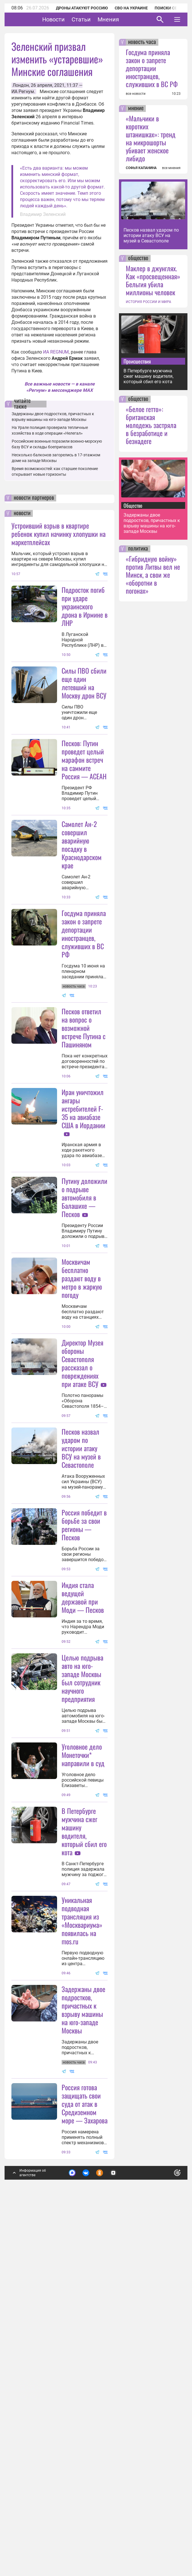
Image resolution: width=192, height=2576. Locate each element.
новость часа (142, 42)
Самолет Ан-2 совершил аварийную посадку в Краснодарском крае (82, 901)
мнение (136, 108)
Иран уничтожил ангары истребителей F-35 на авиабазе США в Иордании (83, 1221)
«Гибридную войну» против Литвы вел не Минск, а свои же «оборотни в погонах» (153, 575)
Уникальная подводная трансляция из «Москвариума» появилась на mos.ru (82, 2202)
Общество (133, 505)
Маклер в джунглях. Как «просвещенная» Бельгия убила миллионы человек (153, 280)
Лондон (21, 85)
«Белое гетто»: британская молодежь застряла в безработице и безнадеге (151, 425)
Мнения (126, 19)
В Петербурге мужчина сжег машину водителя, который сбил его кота (84, 2113)
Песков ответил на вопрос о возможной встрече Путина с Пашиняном (84, 1140)
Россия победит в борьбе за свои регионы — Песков (84, 1749)
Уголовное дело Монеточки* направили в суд (83, 2036)
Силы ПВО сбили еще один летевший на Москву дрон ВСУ (84, 682)
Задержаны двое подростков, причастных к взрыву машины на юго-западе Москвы (83, 2347)
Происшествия (137, 361)
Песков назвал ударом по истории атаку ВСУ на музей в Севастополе (81, 1617)
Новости (71, 19)
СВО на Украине (131, 8)
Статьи (98, 19)
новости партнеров (34, 498)
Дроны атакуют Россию (82, 8)
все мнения (171, 168)
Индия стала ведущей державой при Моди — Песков (83, 1822)
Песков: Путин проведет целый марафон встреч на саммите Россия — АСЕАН (84, 816)
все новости (135, 94)
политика (138, 548)
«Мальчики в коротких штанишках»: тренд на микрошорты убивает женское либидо (150, 138)
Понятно (164, 2512)
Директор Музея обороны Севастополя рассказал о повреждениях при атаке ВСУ (82, 1532)
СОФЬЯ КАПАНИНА (141, 168)
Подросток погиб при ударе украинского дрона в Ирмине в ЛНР (85, 606)
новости (22, 513)
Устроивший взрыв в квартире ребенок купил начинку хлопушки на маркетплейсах (58, 533)
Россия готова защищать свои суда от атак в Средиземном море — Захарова (85, 2441)
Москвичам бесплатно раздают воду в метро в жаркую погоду (82, 1447)
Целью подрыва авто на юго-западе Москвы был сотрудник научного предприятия (82, 1903)
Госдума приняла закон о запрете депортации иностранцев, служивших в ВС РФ (84, 990)
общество (138, 258)
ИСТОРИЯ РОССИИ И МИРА (148, 302)
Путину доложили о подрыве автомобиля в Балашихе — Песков (84, 1310)
